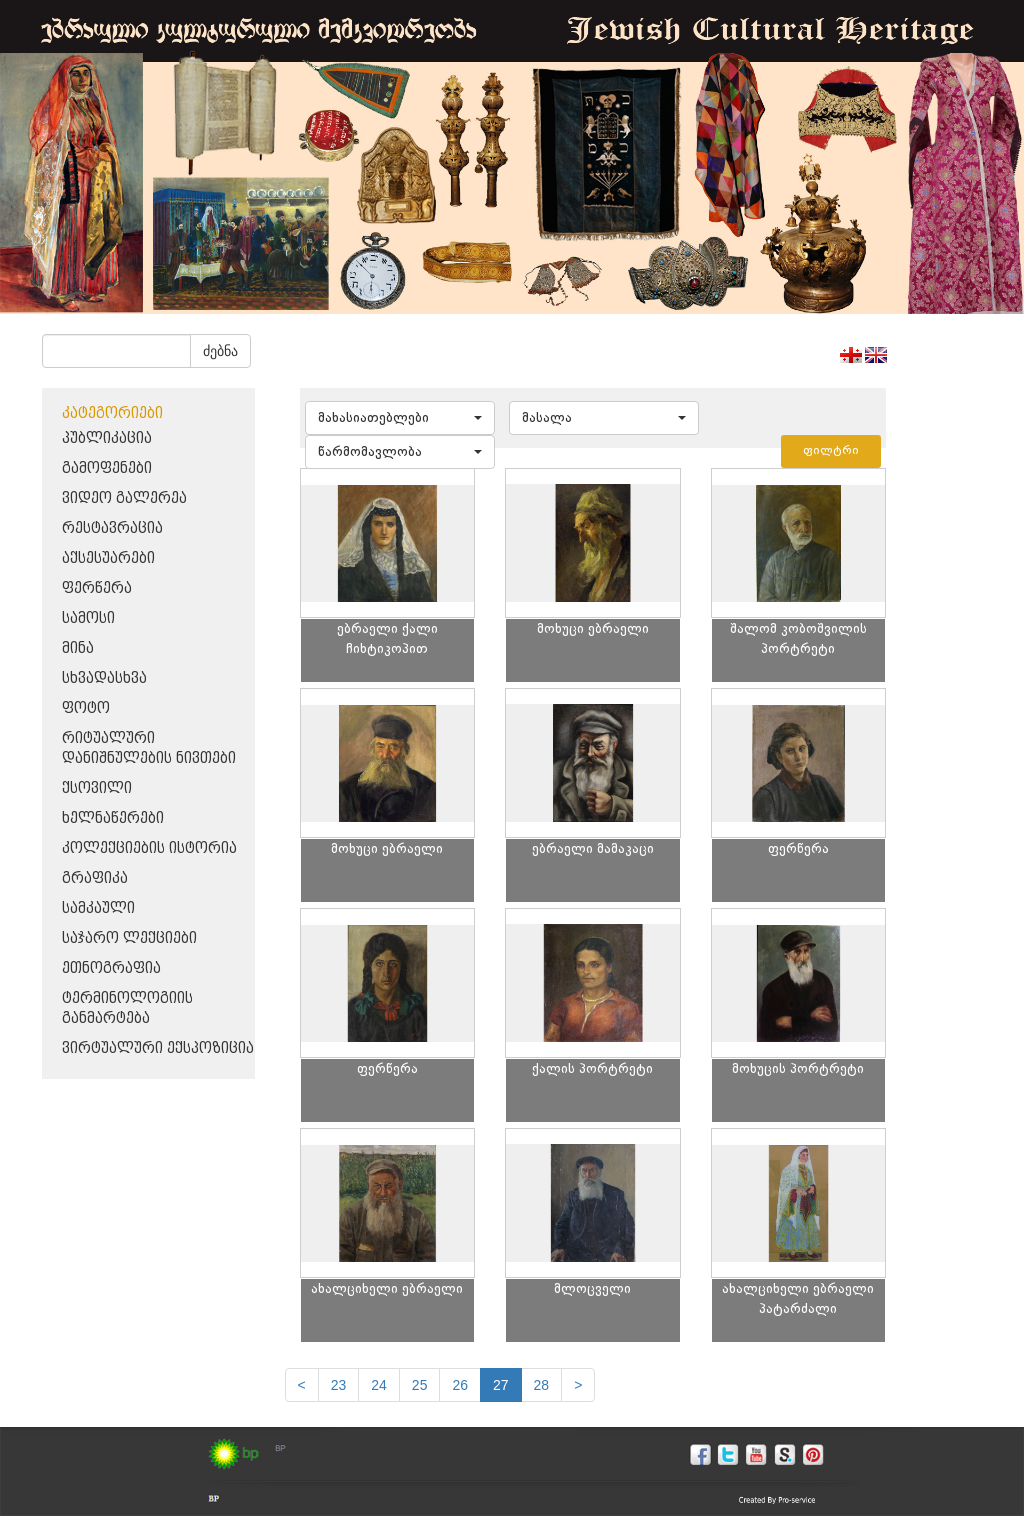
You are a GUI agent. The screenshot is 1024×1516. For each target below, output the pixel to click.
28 (542, 1385)
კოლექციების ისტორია (149, 848)
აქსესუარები (108, 558)
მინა (78, 648)
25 (420, 1385)
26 (460, 1385)
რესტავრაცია (112, 528)
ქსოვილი (97, 788)
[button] (400, 418)
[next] (578, 1385)
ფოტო (86, 708)
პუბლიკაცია (107, 438)
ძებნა (220, 351)
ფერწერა (97, 588)
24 (379, 1385)
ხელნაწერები (113, 818)
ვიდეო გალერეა (124, 498)
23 (339, 1385)
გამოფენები (107, 468)
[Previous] (302, 1385)
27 (501, 1385)
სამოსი (88, 618)
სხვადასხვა (104, 678)
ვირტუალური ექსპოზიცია (158, 1048)
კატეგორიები (112, 413)
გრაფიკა (95, 878)
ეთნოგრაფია (111, 968)
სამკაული (98, 908)
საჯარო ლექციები (129, 938)
